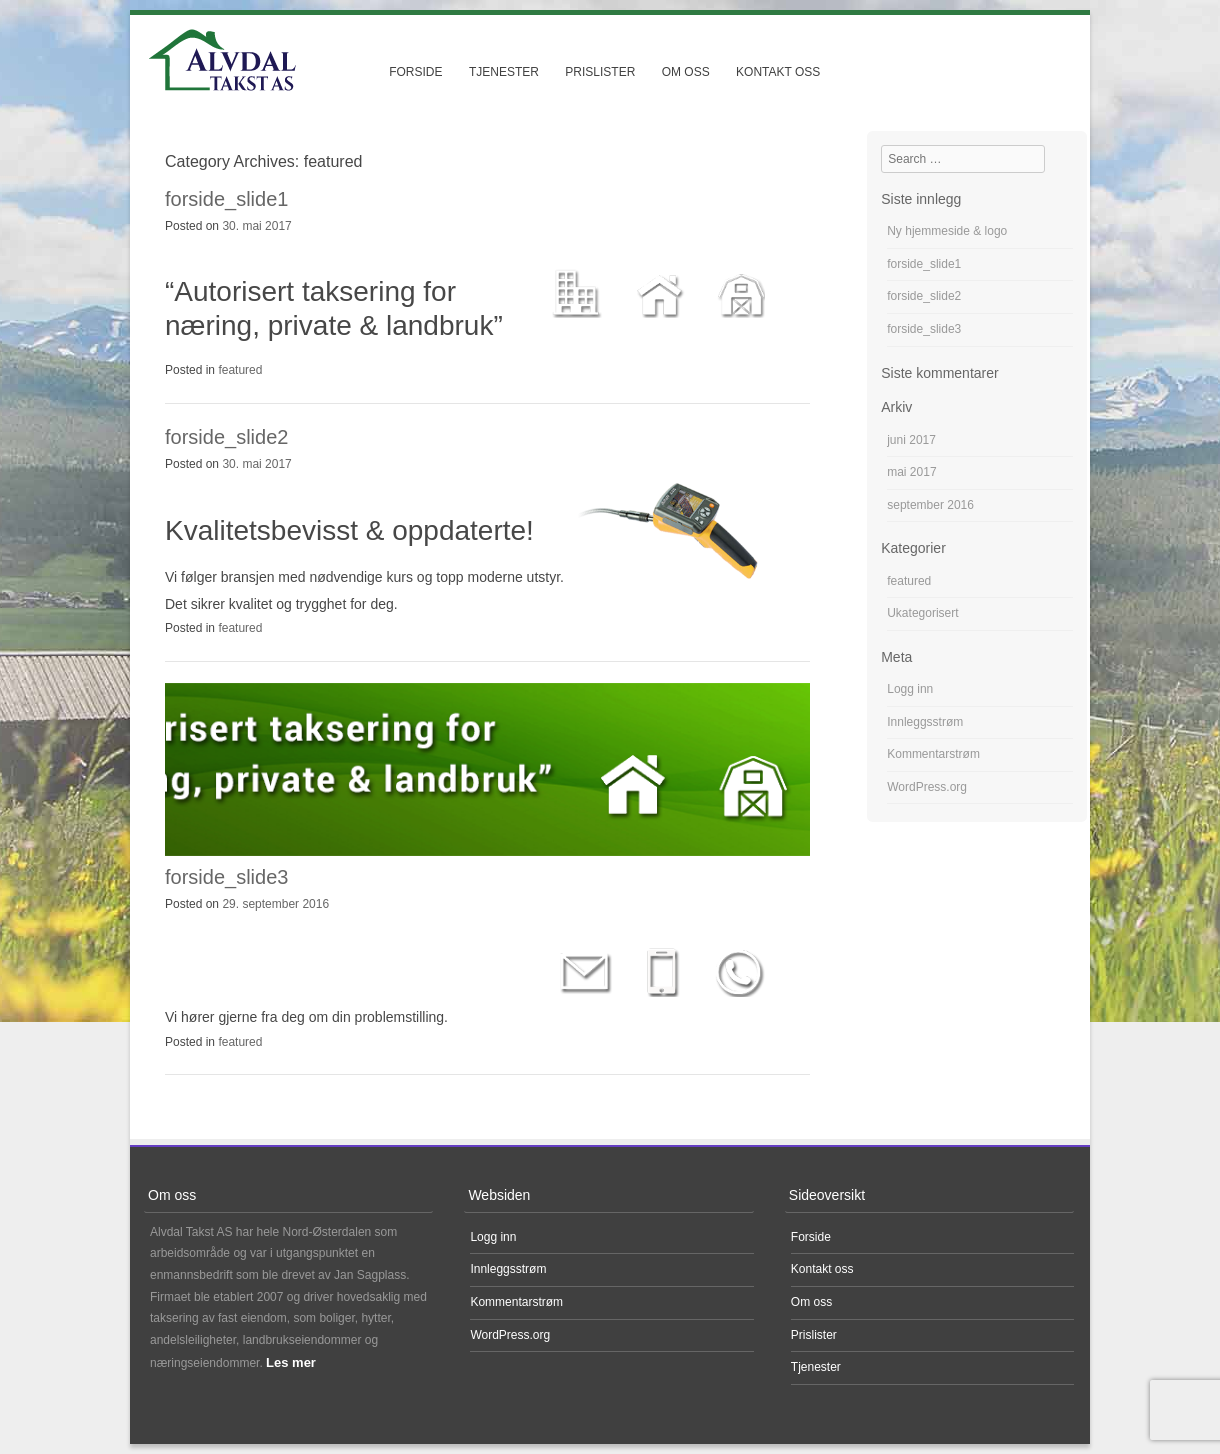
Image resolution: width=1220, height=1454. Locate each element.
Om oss (686, 72)
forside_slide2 (226, 437)
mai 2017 (911, 472)
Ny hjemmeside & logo (947, 231)
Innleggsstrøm (925, 722)
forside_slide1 (226, 199)
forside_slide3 (226, 877)
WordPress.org (927, 787)
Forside (415, 72)
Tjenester (504, 72)
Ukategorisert (922, 613)
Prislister (600, 72)
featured (240, 370)
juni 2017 (911, 440)
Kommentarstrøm (933, 754)
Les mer (291, 1362)
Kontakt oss (778, 72)
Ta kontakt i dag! (267, 970)
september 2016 (930, 505)
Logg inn (910, 689)
